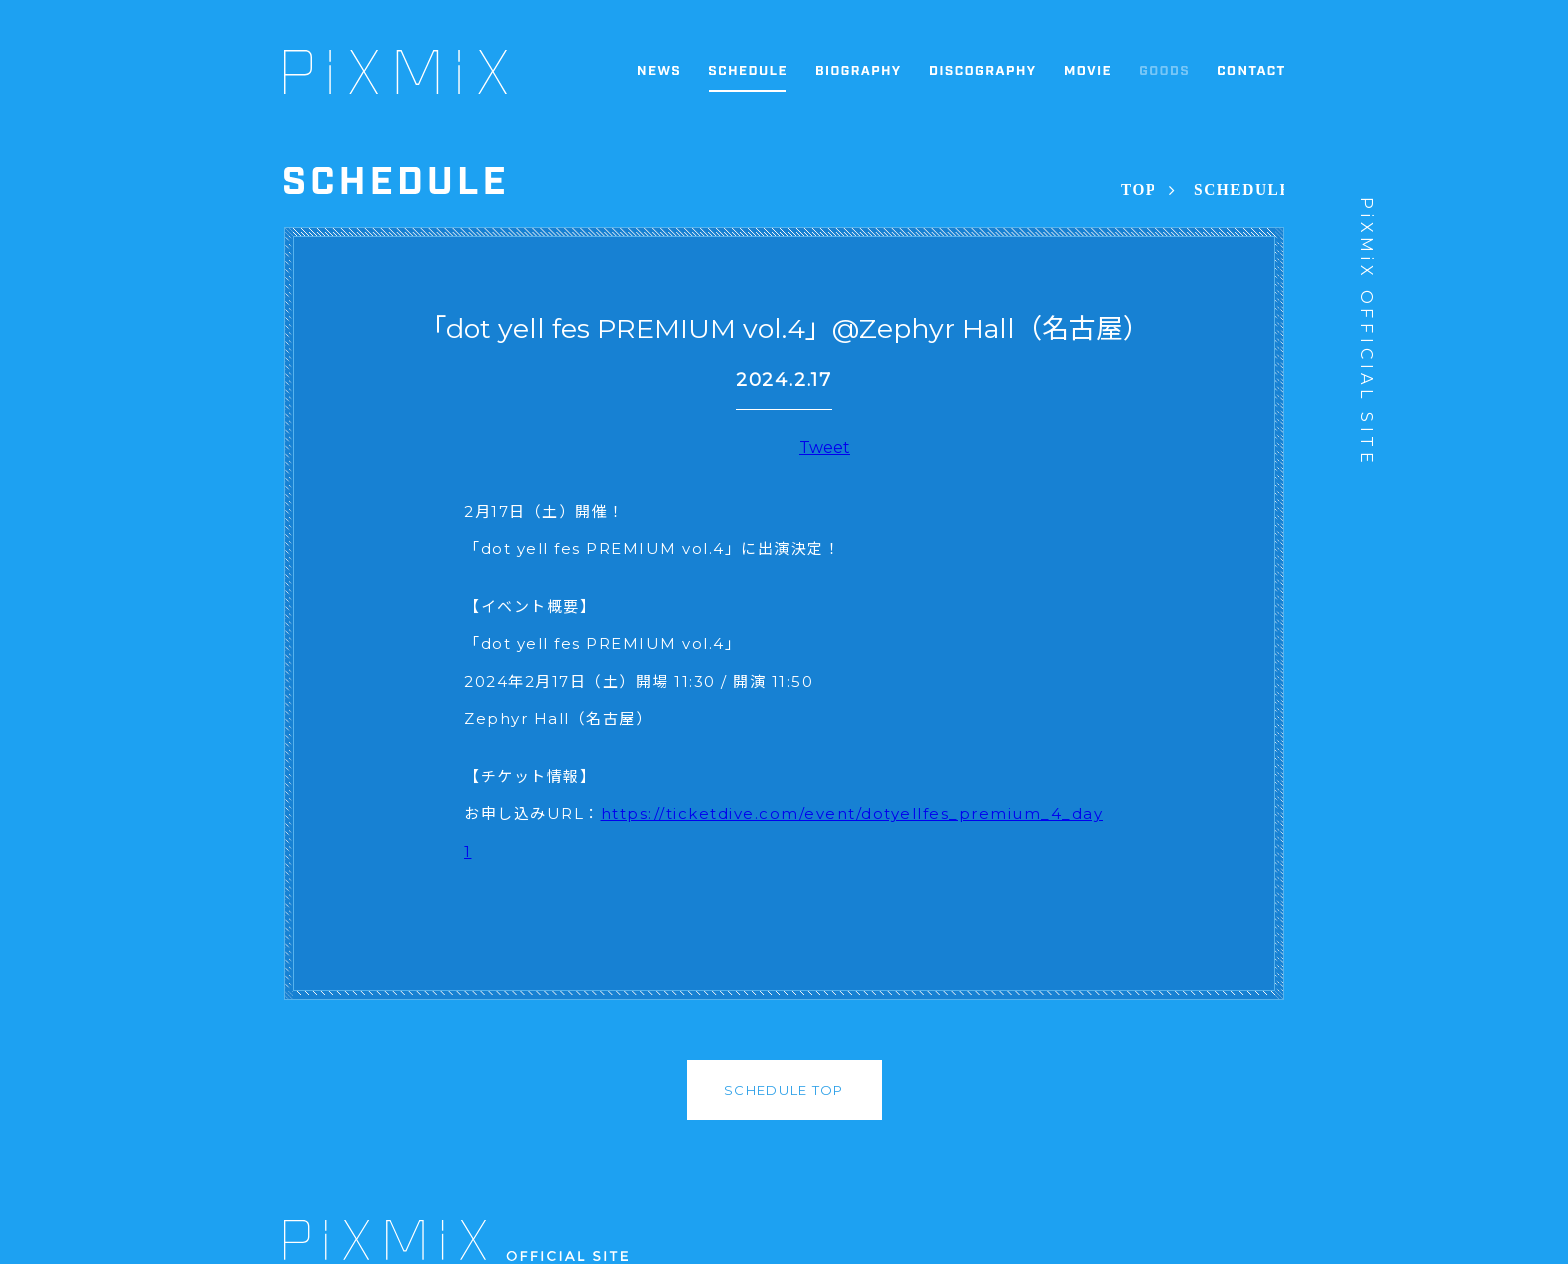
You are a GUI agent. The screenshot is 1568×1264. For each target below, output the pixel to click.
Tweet (824, 447)
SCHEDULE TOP (784, 1090)
